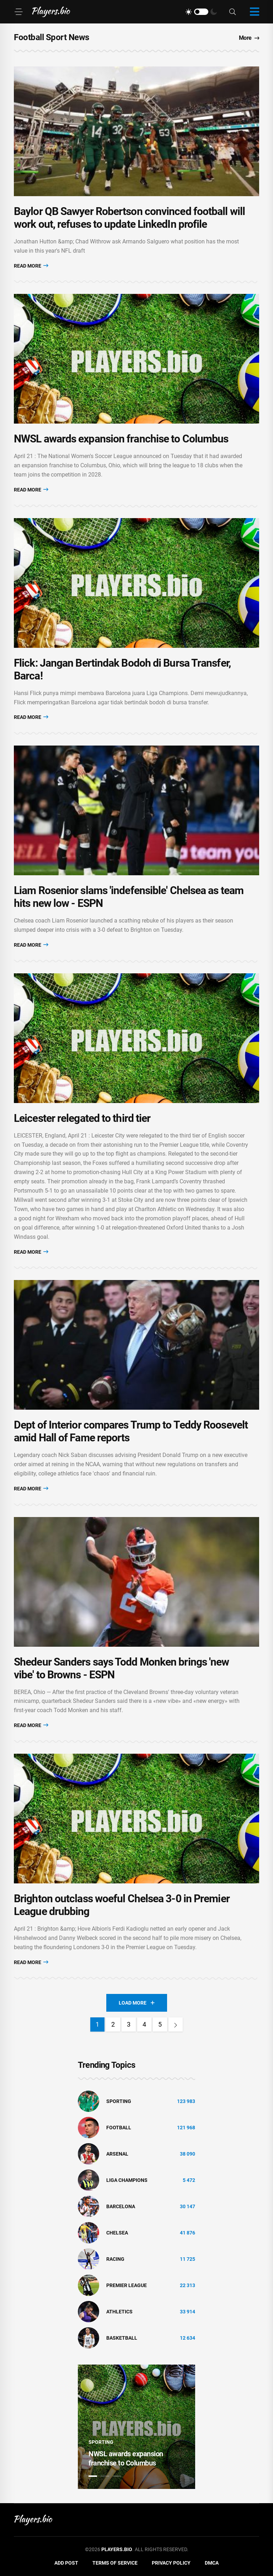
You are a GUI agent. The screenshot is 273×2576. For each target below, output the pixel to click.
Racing (115, 2259)
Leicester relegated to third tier (82, 1118)
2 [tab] (105, 2476)
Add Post (66, 2563)
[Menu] (18, 11)
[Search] (232, 12)
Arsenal (117, 2154)
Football (118, 2127)
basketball (121, 2338)
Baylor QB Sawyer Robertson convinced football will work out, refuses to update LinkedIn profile (129, 217)
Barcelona (120, 2206)
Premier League (126, 2285)
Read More (31, 266)
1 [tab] (93, 2476)
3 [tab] (117, 2476)
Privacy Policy (171, 2563)
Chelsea (117, 2233)
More (249, 37)
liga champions (127, 2180)
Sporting (118, 2101)
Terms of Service (115, 2563)
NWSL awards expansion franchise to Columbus (121, 438)
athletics (119, 2311)
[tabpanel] (136, 2427)
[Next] (175, 2024)
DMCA (212, 2563)
